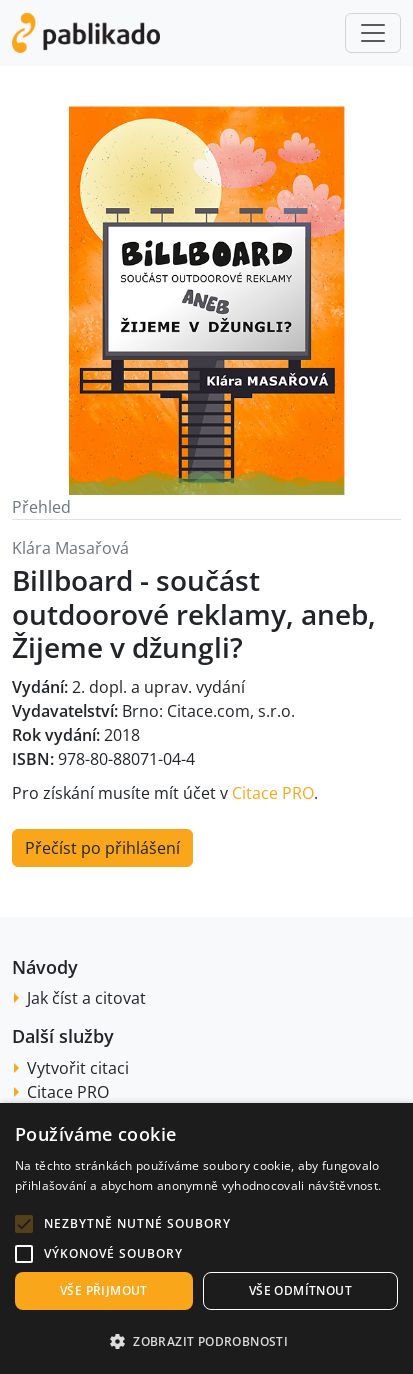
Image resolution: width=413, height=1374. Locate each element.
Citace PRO (273, 793)
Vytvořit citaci (78, 1068)
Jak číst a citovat (86, 998)
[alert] (206, 1238)
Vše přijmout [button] (104, 1290)
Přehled (41, 507)
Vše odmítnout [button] (300, 1290)
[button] (24, 1224)
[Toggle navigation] (373, 33)
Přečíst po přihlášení (102, 848)
